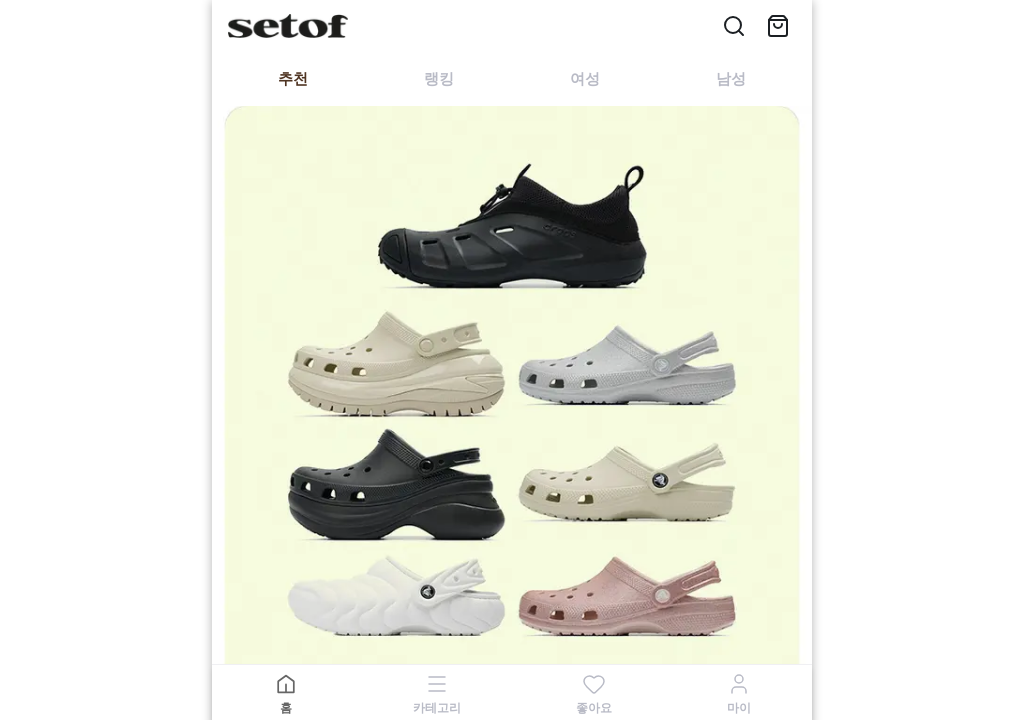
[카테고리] (437, 693)
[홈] (286, 693)
